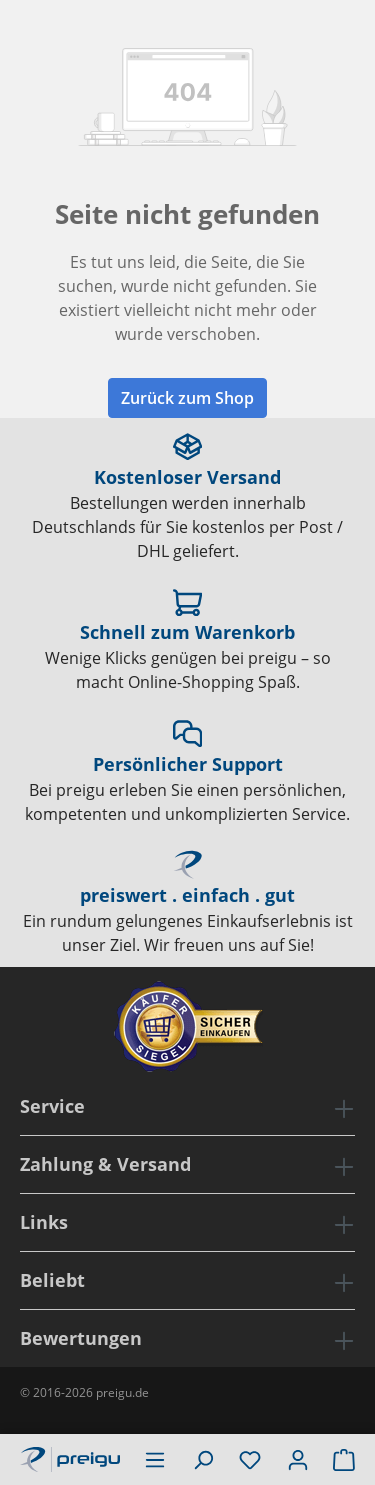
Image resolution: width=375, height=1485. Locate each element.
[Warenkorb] (344, 1459)
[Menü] (155, 1459)
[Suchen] (203, 1459)
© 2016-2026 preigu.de (84, 1392)
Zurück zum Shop (187, 398)
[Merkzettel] (250, 1459)
